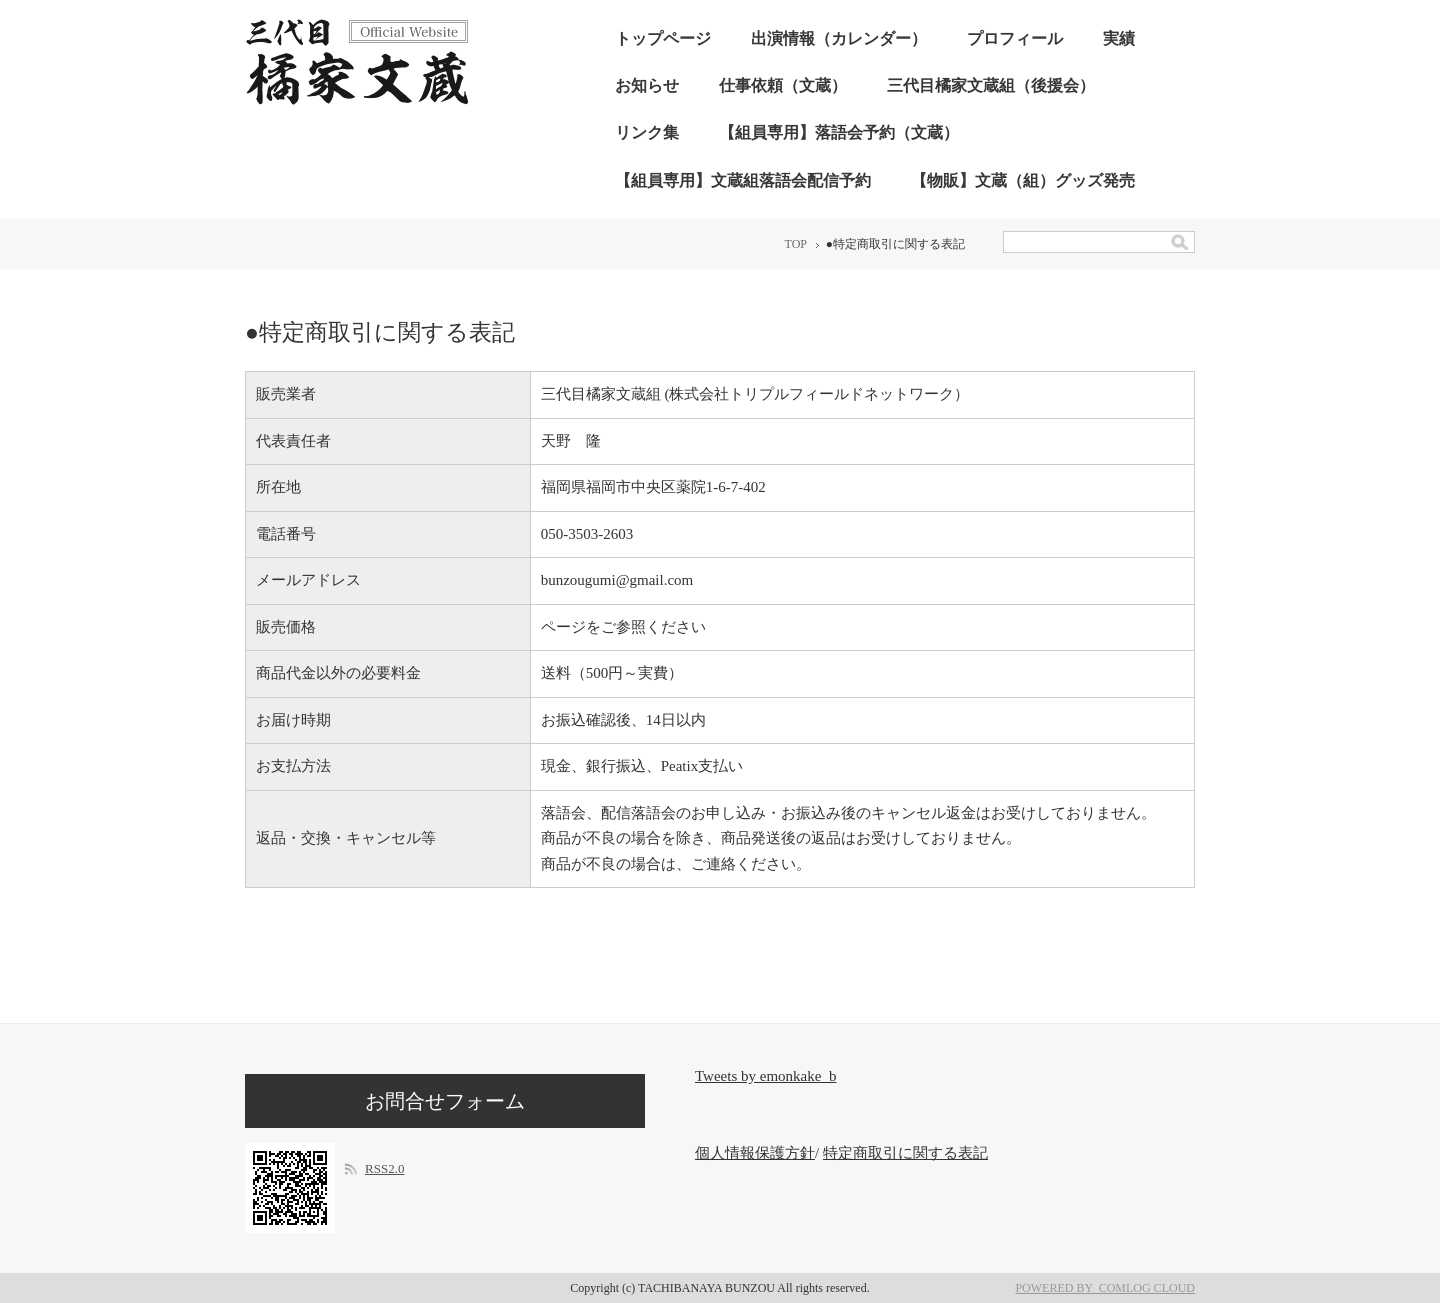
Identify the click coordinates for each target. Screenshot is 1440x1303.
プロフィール (1015, 38)
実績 (1119, 38)
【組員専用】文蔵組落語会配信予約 (743, 180)
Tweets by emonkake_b (765, 1076)
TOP (796, 244)
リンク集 (647, 132)
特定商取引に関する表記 (905, 1153)
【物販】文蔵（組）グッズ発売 (1023, 180)
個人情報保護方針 (755, 1153)
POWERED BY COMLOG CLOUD (1105, 1288)
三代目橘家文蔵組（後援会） (991, 85)
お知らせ (647, 85)
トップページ (663, 38)
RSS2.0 (384, 1168)
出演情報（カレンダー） (839, 38)
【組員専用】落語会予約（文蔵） (839, 132)
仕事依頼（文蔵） (783, 85)
